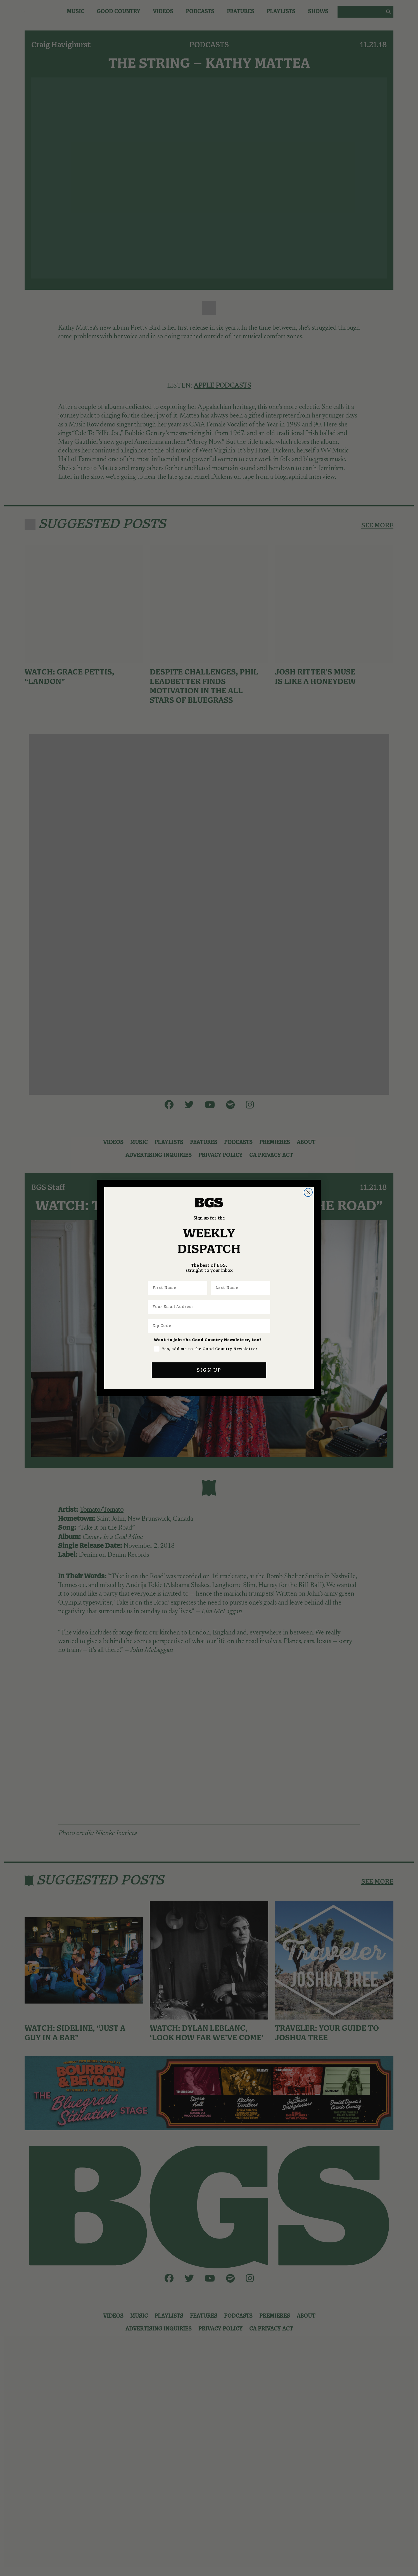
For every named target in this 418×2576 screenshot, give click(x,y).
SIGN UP (209, 1370)
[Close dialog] (308, 1192)
